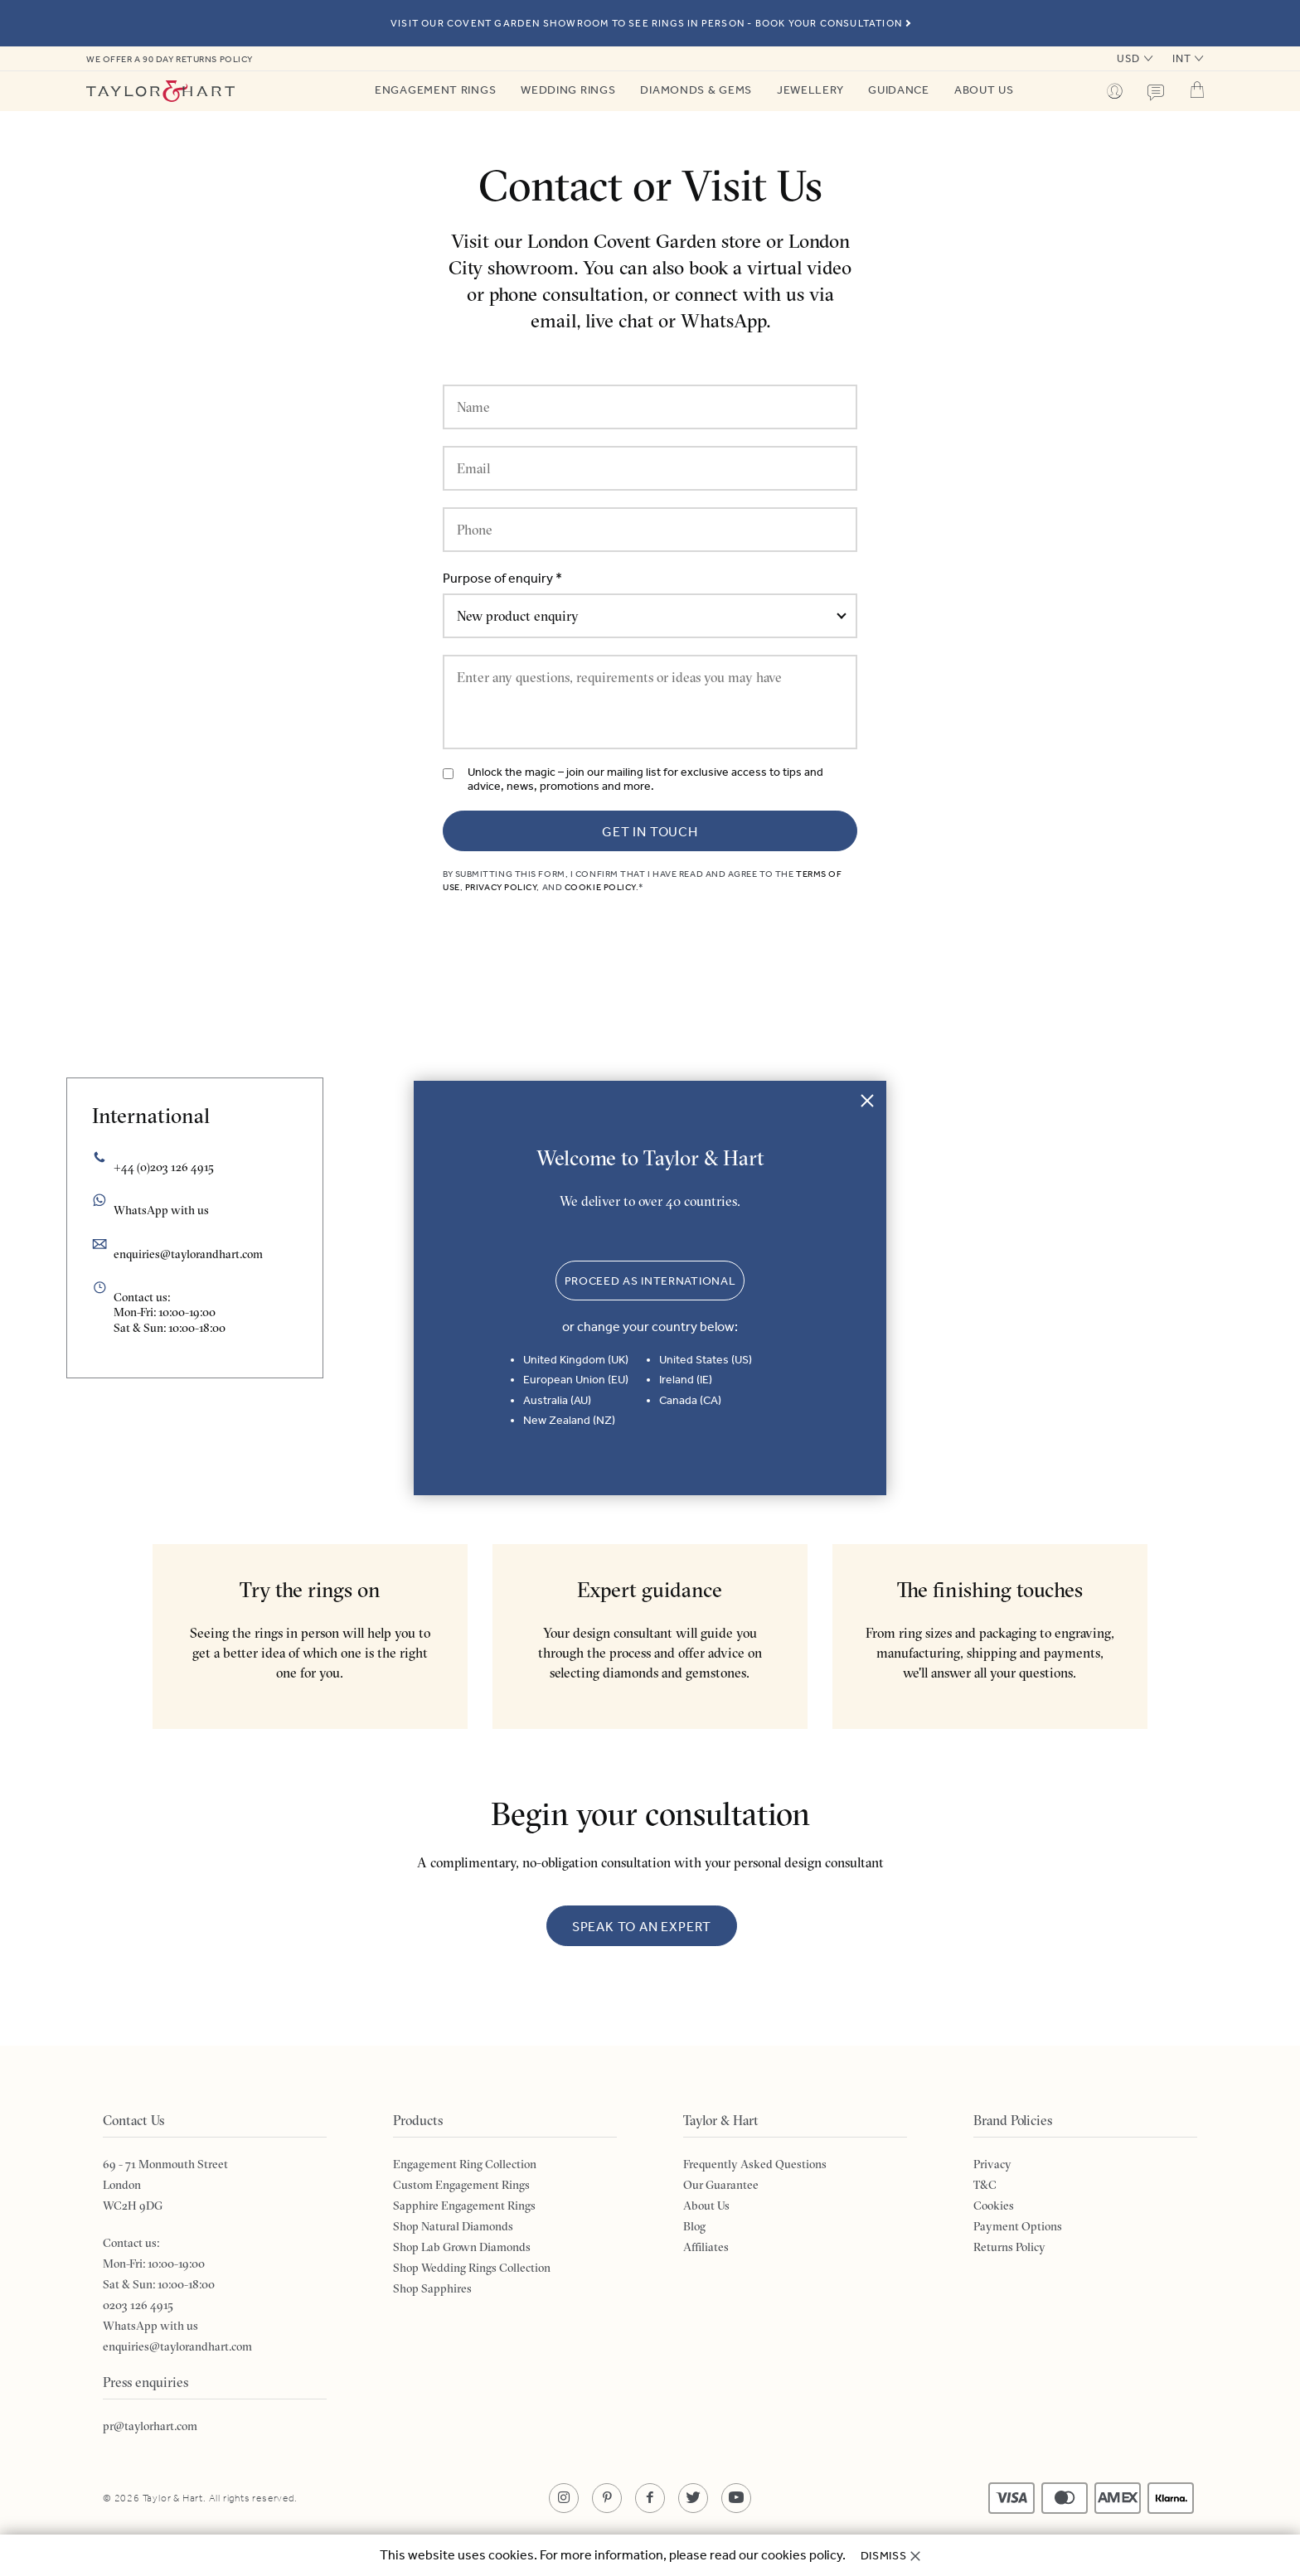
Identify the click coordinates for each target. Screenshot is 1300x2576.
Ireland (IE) (685, 1380)
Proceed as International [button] (650, 1281)
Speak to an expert (641, 1926)
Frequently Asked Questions (755, 2164)
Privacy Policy (501, 887)
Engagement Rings (435, 90)
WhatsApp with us (150, 2325)
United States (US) (705, 1360)
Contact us (1155, 92)
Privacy (992, 2164)
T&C (985, 2184)
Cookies (993, 2205)
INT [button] (1181, 58)
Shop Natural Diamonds (453, 2226)
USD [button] (1128, 58)
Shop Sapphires (432, 2288)
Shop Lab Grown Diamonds (462, 2246)
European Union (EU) (575, 1380)
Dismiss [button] (884, 2556)
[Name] (650, 407)
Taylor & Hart (160, 91)
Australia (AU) (557, 1400)
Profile (1114, 91)
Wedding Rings (568, 90)
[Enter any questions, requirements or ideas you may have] (650, 702)
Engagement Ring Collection (464, 2164)
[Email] (650, 468)
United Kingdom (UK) (575, 1360)
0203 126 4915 (138, 2305)
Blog (694, 2226)
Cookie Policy (600, 887)
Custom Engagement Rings (461, 2184)
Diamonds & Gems (696, 90)
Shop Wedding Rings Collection (472, 2267)
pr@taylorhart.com (150, 2426)
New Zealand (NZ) (569, 1420)
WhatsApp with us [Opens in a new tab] (161, 1210)
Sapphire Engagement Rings (464, 2205)
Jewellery (810, 90)
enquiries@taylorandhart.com (188, 1254)
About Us (984, 90)
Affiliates (706, 2246)
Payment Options (1017, 2226)
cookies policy (801, 2555)
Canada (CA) (690, 1400)
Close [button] (867, 1099)
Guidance (898, 90)
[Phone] (650, 529)
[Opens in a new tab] (564, 2498)
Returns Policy (1009, 2246)
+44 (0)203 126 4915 (164, 1167)
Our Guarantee (721, 2184)
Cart (1197, 89)
